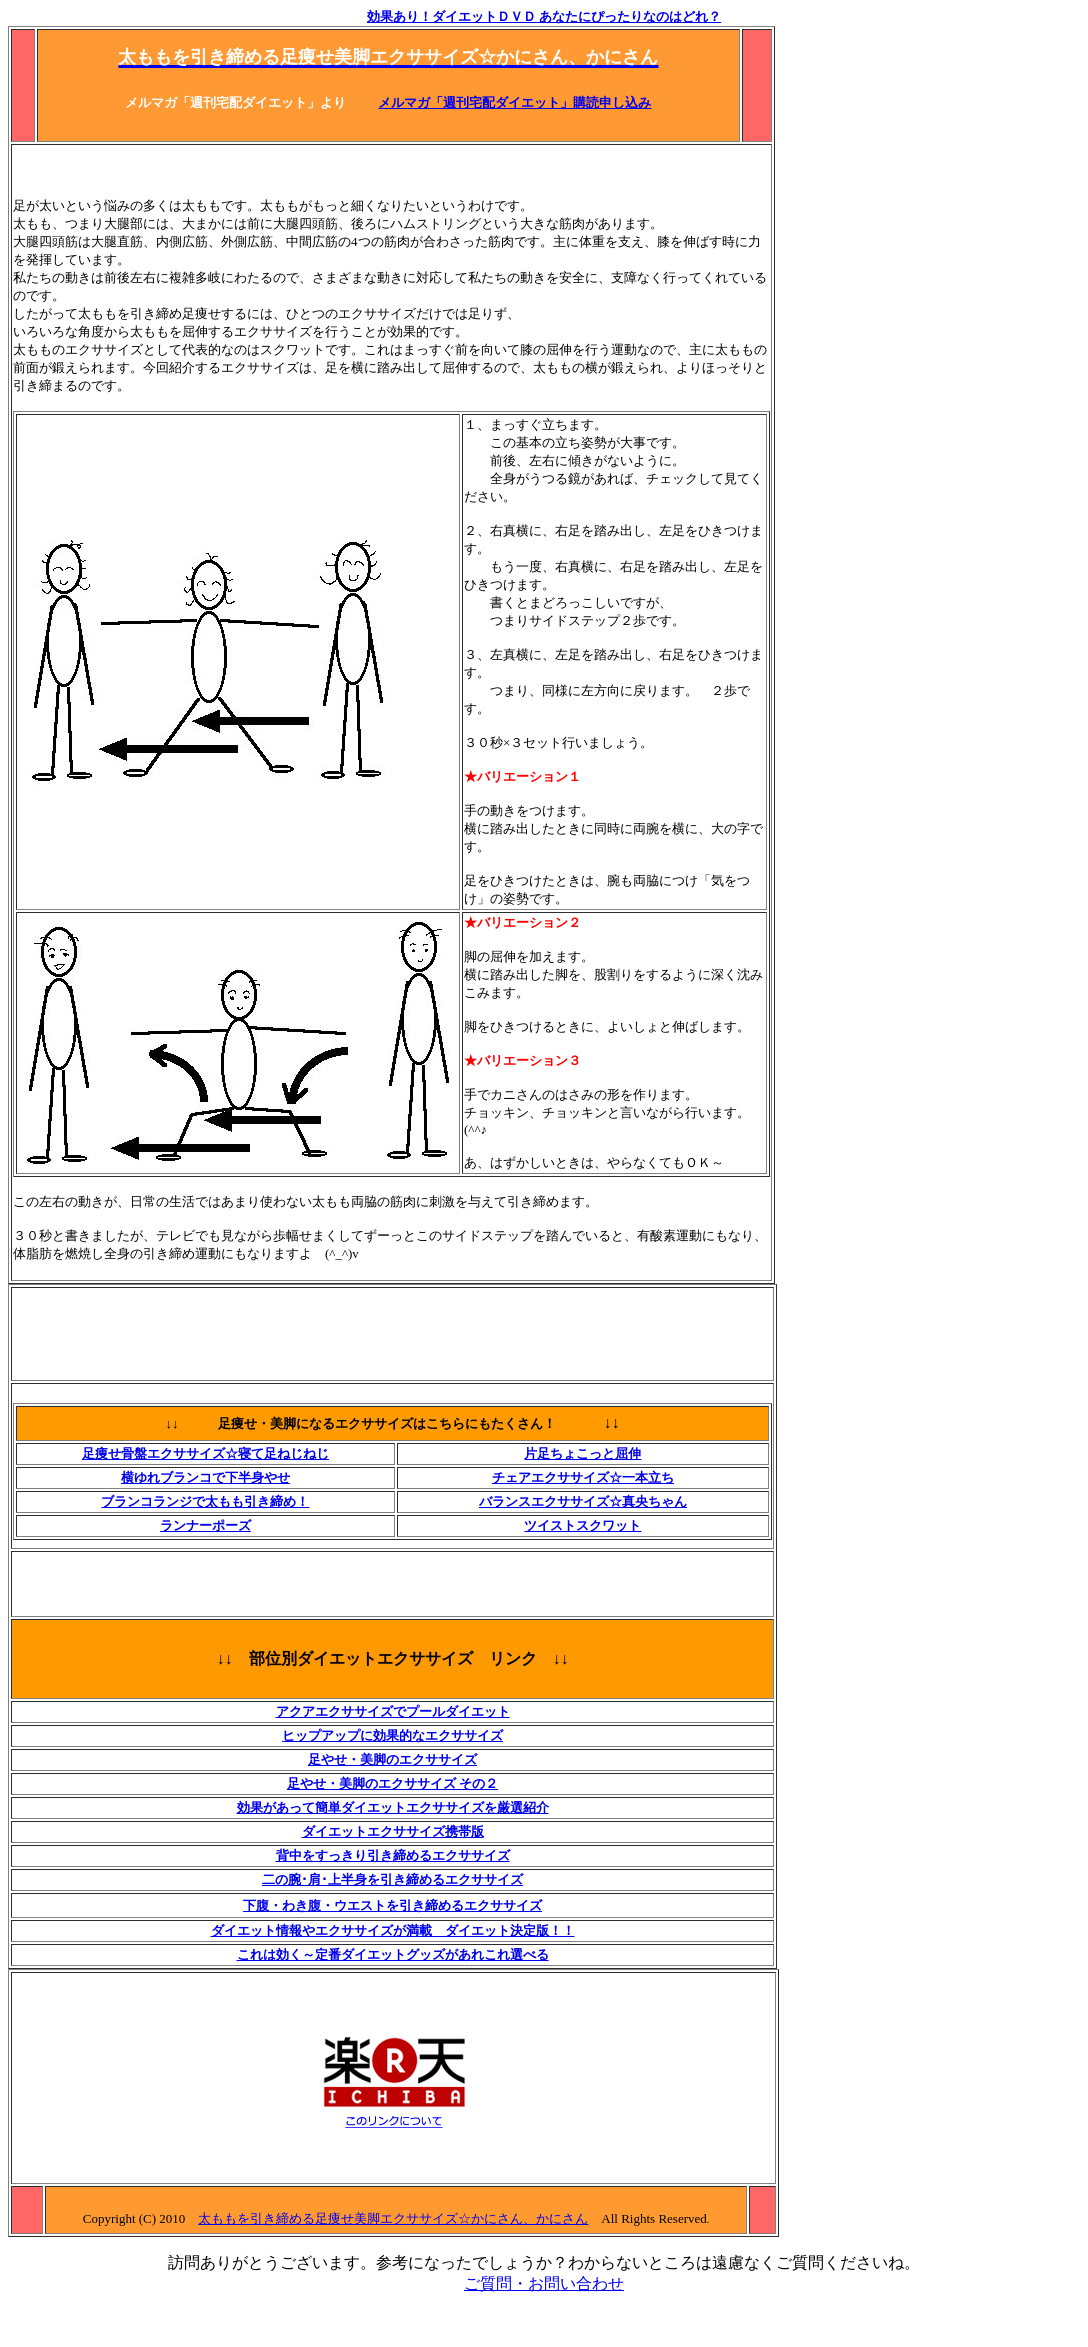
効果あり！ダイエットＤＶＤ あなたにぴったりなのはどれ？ (544, 16)
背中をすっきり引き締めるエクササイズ (393, 1855)
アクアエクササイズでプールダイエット (393, 1711)
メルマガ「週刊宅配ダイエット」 (475, 102)
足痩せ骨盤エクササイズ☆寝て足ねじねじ (205, 1453)
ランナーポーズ (205, 1525)
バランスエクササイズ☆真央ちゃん (583, 1501)
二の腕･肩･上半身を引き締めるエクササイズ (392, 1879)
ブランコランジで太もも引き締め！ (205, 1501)
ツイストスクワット (582, 1525)
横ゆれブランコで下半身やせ (205, 1477)
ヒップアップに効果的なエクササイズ (392, 1735)
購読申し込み (612, 102)
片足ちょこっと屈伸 (582, 1453)
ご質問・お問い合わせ (544, 2283)
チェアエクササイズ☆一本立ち (583, 1477)
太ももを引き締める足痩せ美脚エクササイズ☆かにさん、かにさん (393, 2218)
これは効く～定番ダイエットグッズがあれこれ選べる (393, 1954)
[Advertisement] (377, 171)
